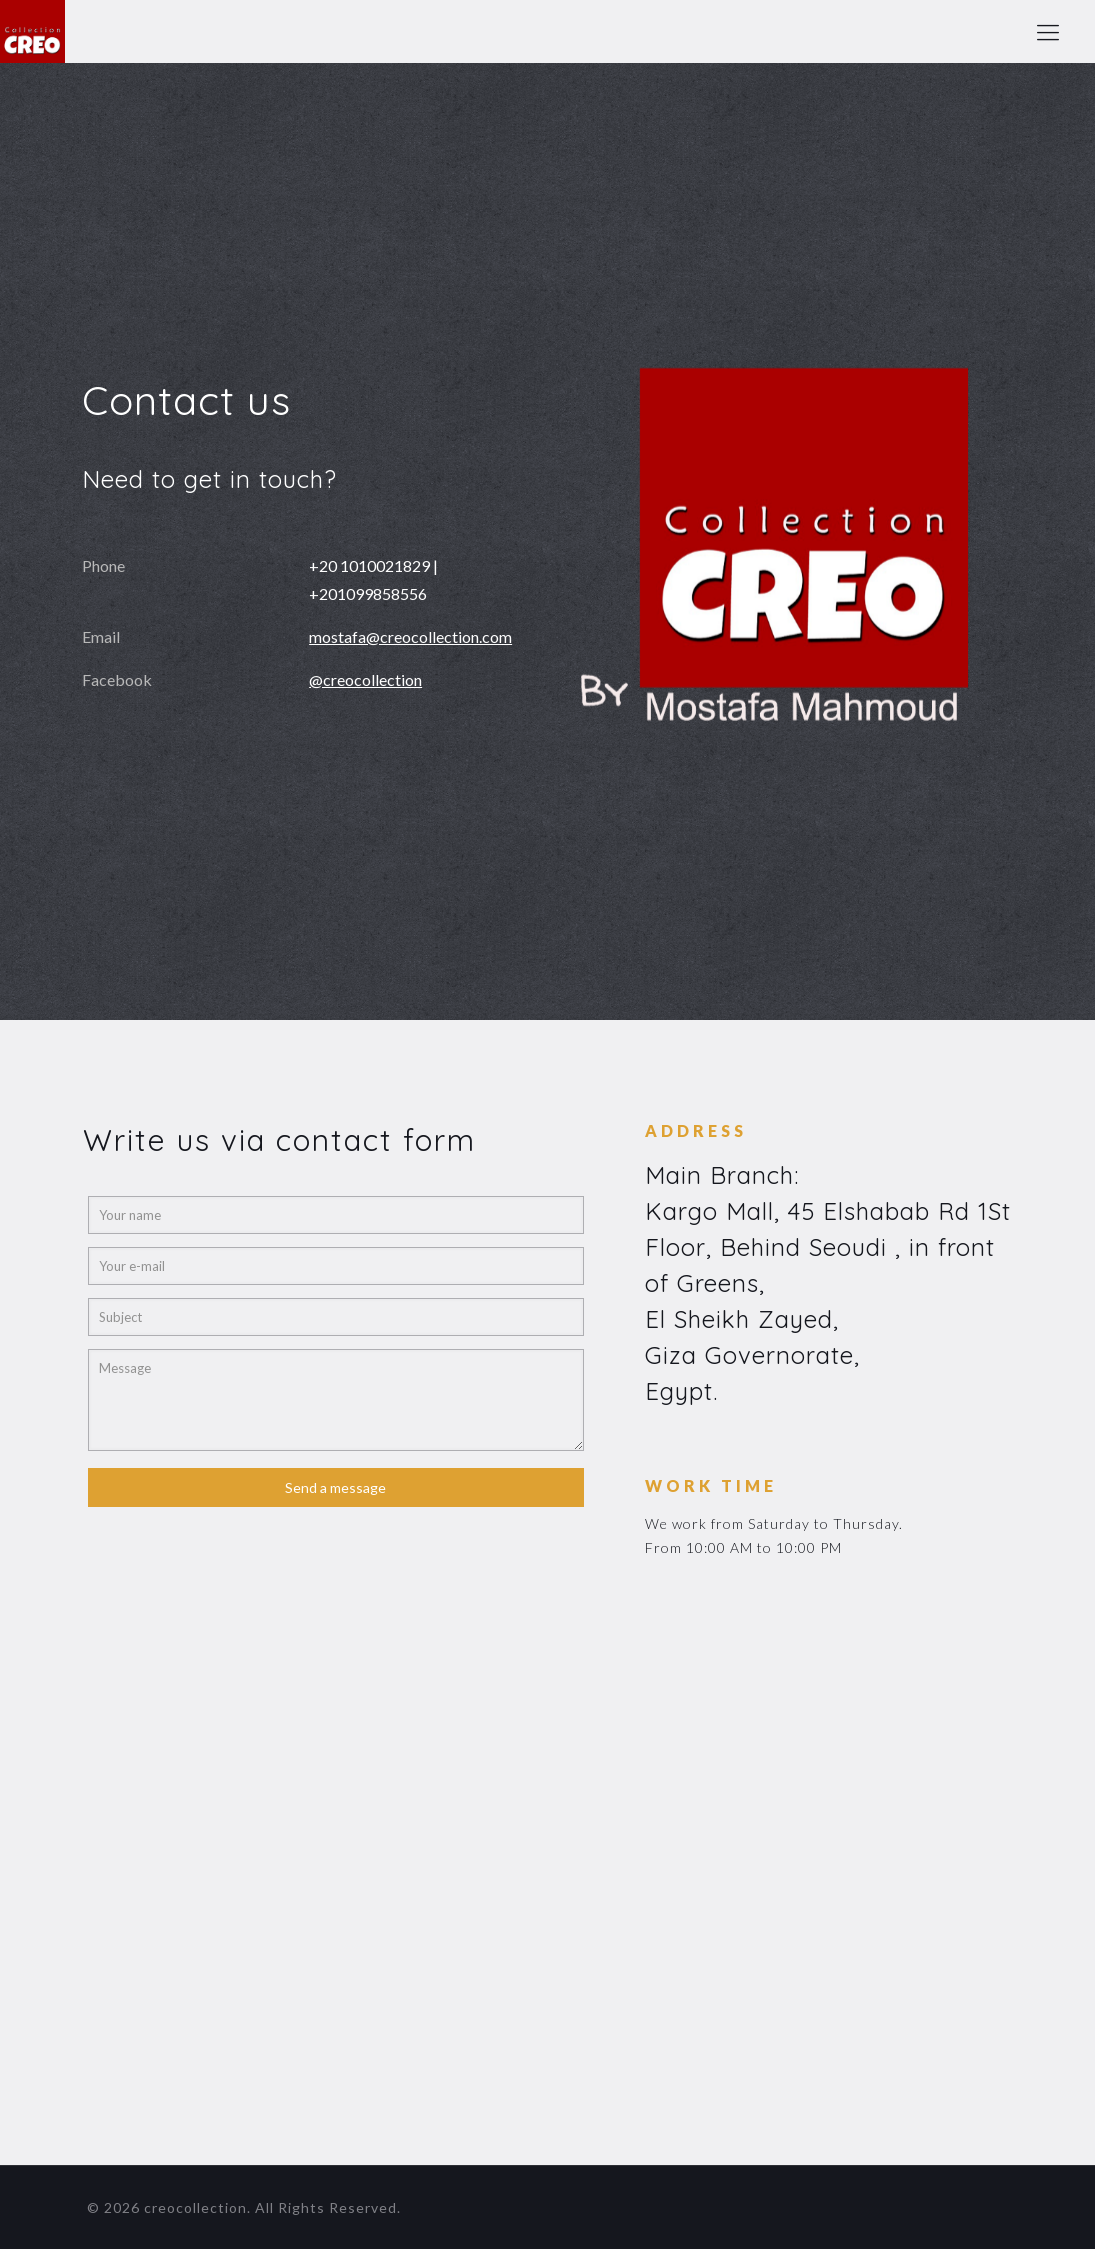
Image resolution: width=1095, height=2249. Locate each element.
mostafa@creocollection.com (410, 636)
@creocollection (365, 679)
